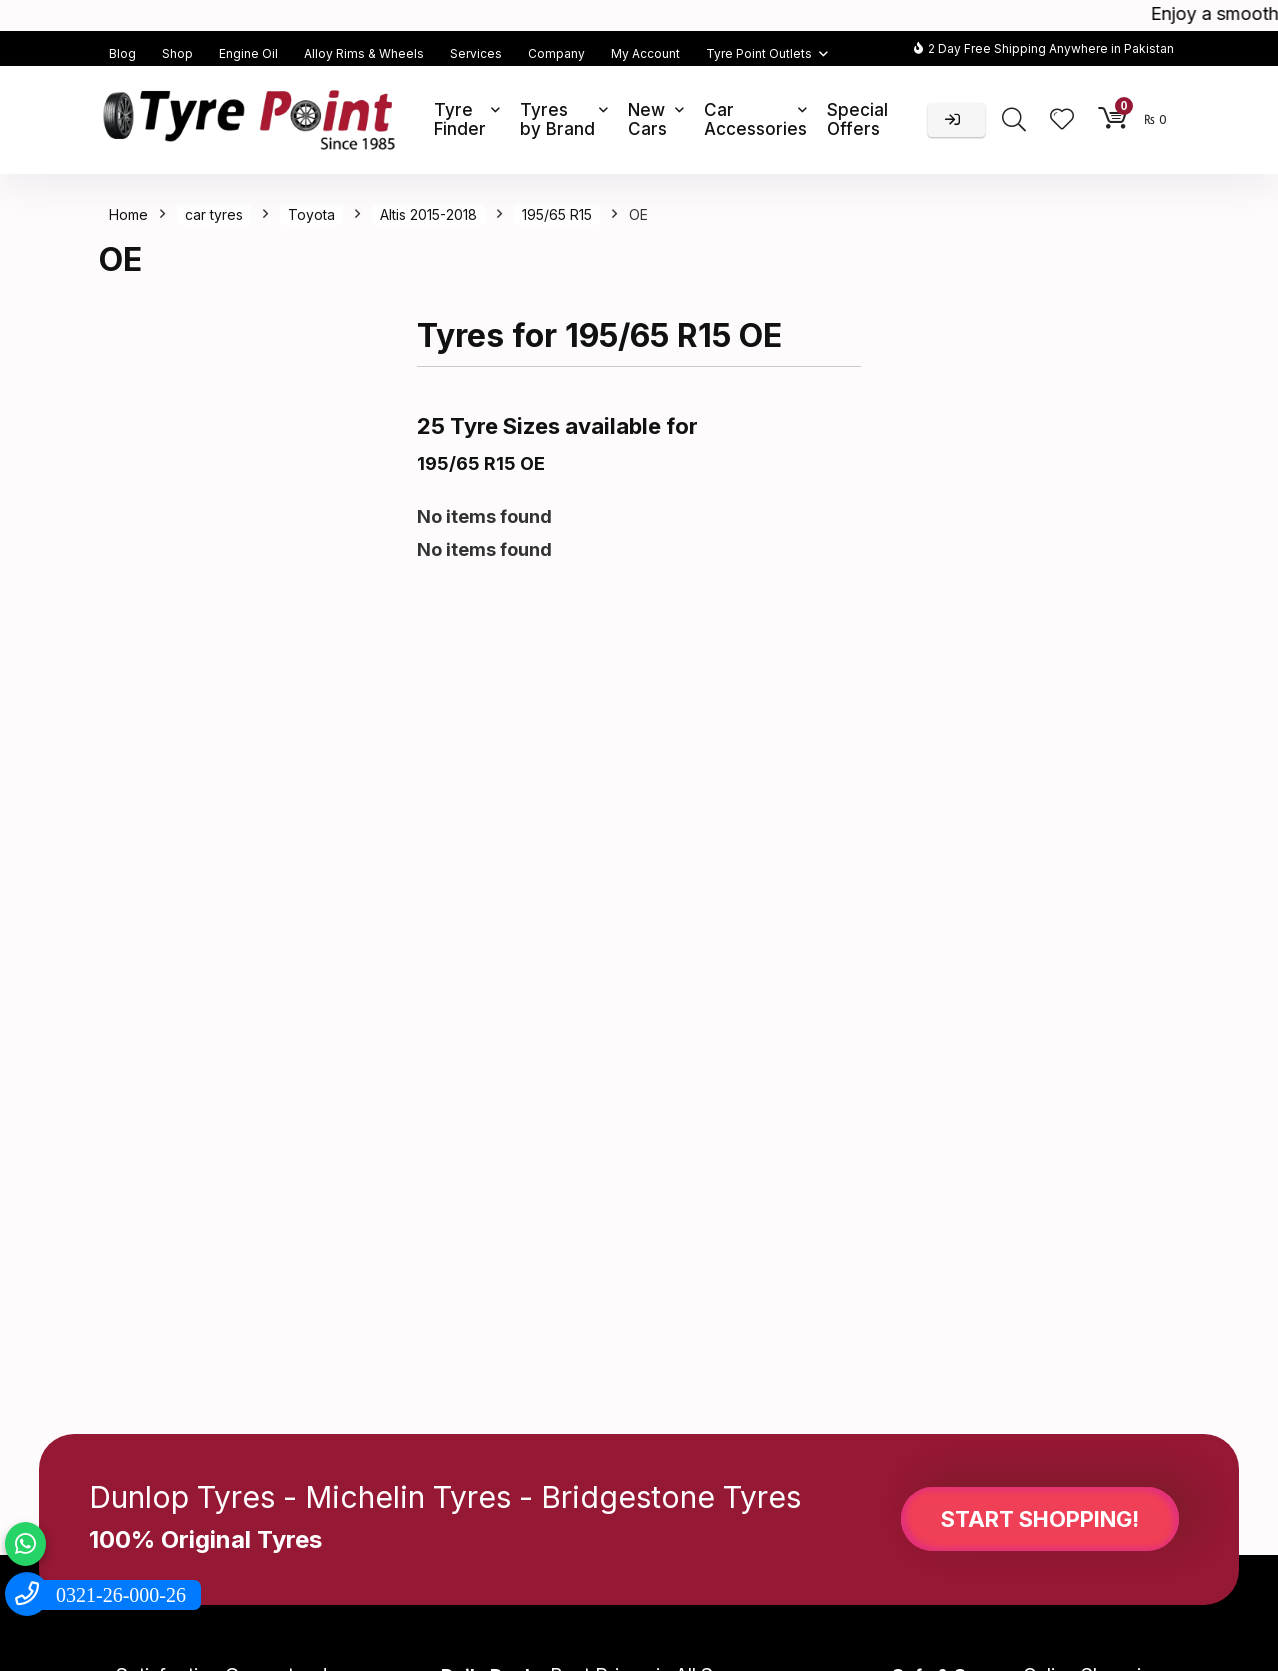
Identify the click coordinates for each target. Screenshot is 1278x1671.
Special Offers (857, 119)
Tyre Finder (460, 119)
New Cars (647, 119)
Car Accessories (755, 119)
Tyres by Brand (557, 119)
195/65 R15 (557, 214)
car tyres (214, 214)
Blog (122, 53)
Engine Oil (248, 53)
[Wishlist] (1062, 120)
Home (128, 214)
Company (556, 53)
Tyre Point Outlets (759, 53)
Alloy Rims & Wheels (364, 53)
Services (476, 53)
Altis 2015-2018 (428, 214)
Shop (177, 53)
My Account (645, 53)
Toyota (311, 214)
